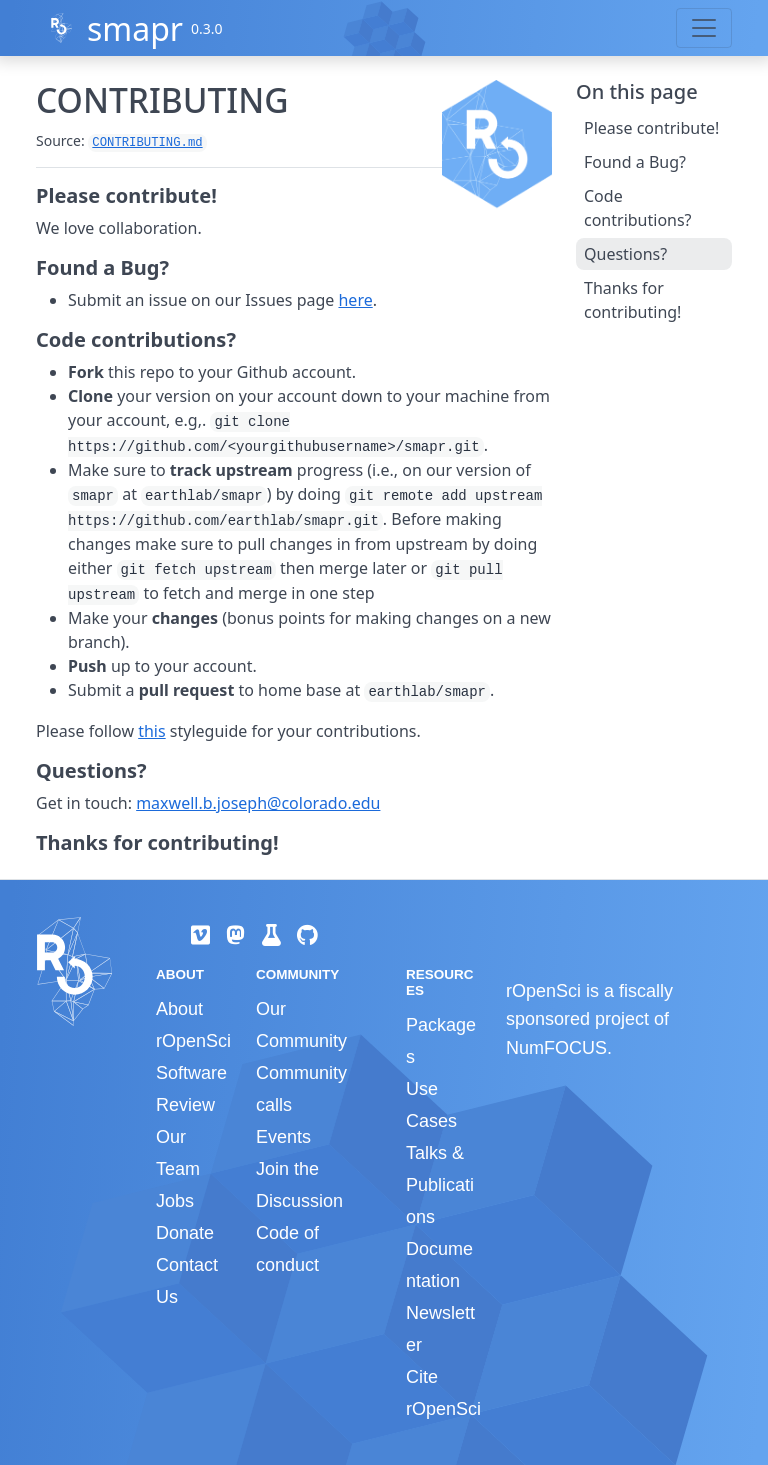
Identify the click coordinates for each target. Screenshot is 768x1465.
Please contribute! (651, 128)
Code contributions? (638, 208)
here (355, 300)
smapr (135, 28)
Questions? (625, 254)
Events (283, 1137)
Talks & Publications (440, 1185)
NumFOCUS (556, 1048)
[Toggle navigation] (704, 28)
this (151, 731)
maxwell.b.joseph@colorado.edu (258, 803)
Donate (185, 1233)
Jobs (175, 1201)
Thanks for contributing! (632, 300)
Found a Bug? (635, 162)
